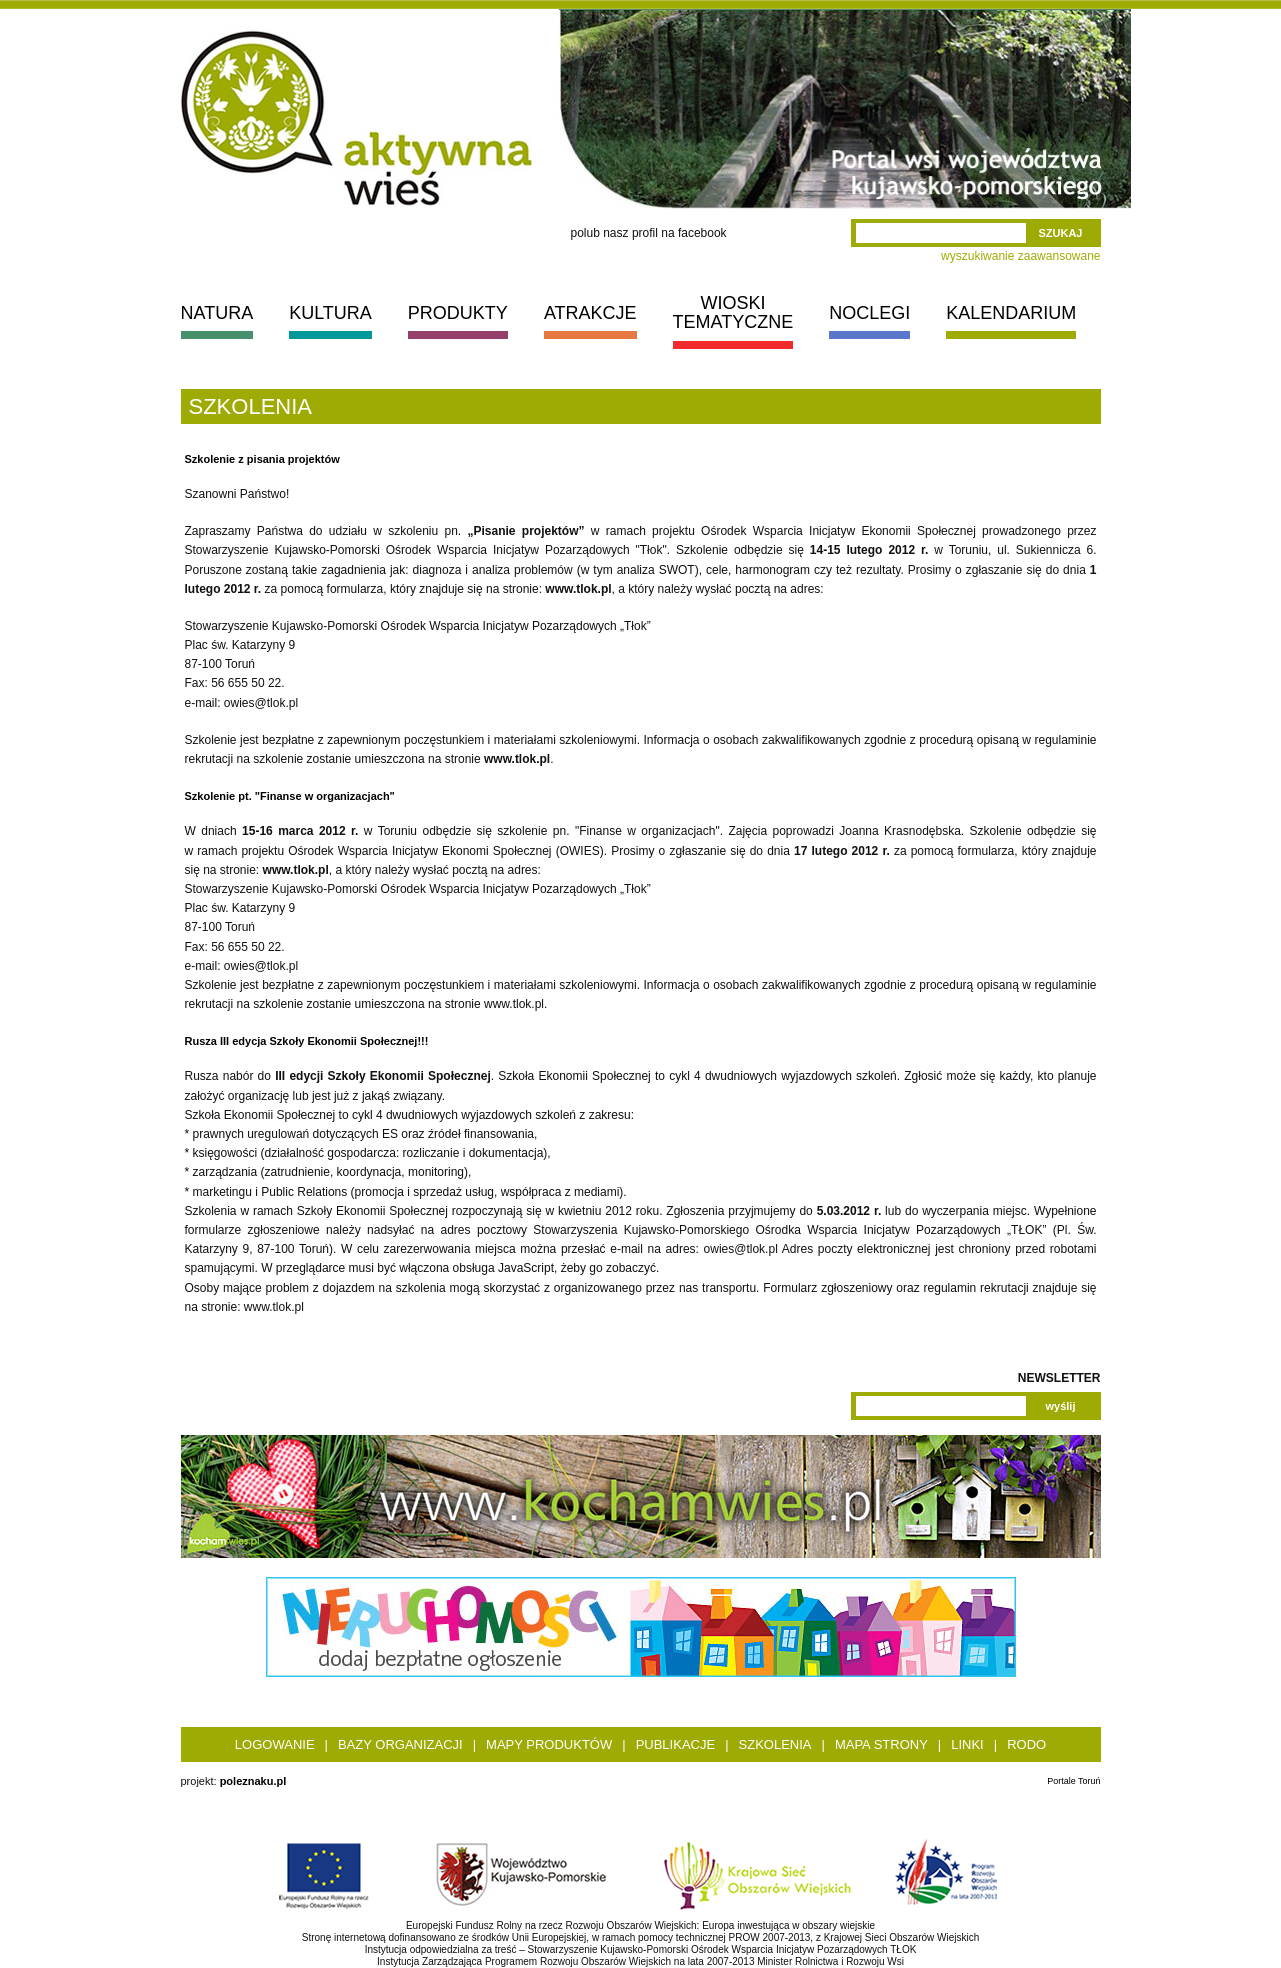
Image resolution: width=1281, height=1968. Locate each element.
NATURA (217, 313)
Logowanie (275, 1744)
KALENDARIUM (1011, 313)
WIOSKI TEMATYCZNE (733, 312)
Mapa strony (881, 1744)
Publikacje (675, 1744)
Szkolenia (775, 1744)
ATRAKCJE (590, 313)
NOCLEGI (869, 313)
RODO (1026, 1744)
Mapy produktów (549, 1744)
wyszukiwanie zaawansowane (1020, 256)
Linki (967, 1744)
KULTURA (330, 313)
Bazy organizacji (400, 1744)
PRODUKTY (458, 313)
